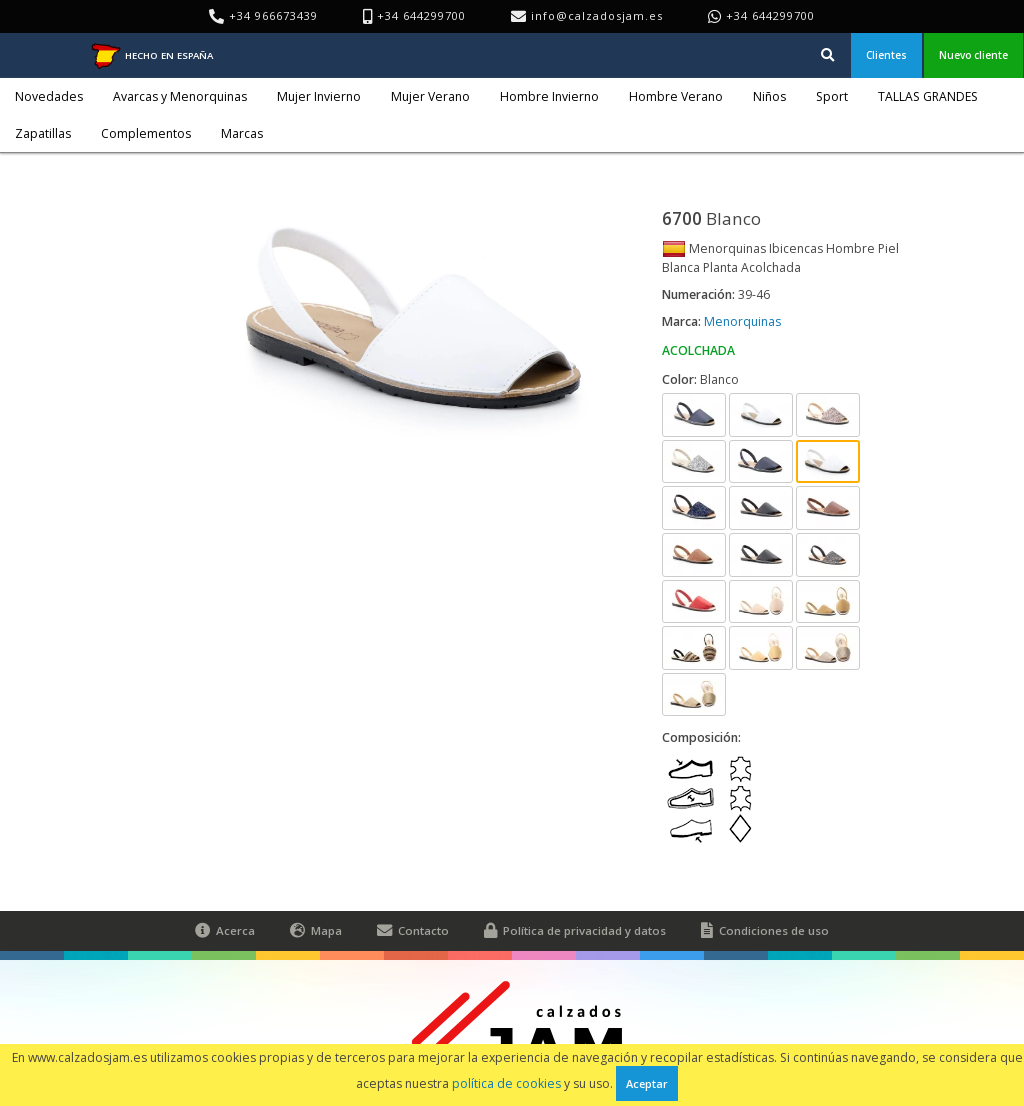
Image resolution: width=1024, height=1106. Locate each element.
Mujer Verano (430, 96)
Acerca (225, 931)
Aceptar (647, 1083)
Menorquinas (742, 321)
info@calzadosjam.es (597, 15)
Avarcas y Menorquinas (180, 96)
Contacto (413, 931)
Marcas (242, 133)
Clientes (886, 55)
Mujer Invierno (319, 96)
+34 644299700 (770, 15)
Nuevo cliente (973, 55)
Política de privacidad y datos (575, 931)
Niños (769, 96)
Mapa (316, 931)
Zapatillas (43, 133)
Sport (832, 96)
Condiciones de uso (765, 931)
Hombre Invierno (549, 96)
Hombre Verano (676, 96)
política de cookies (506, 1083)
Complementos (146, 133)
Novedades (49, 96)
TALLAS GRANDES (928, 96)
